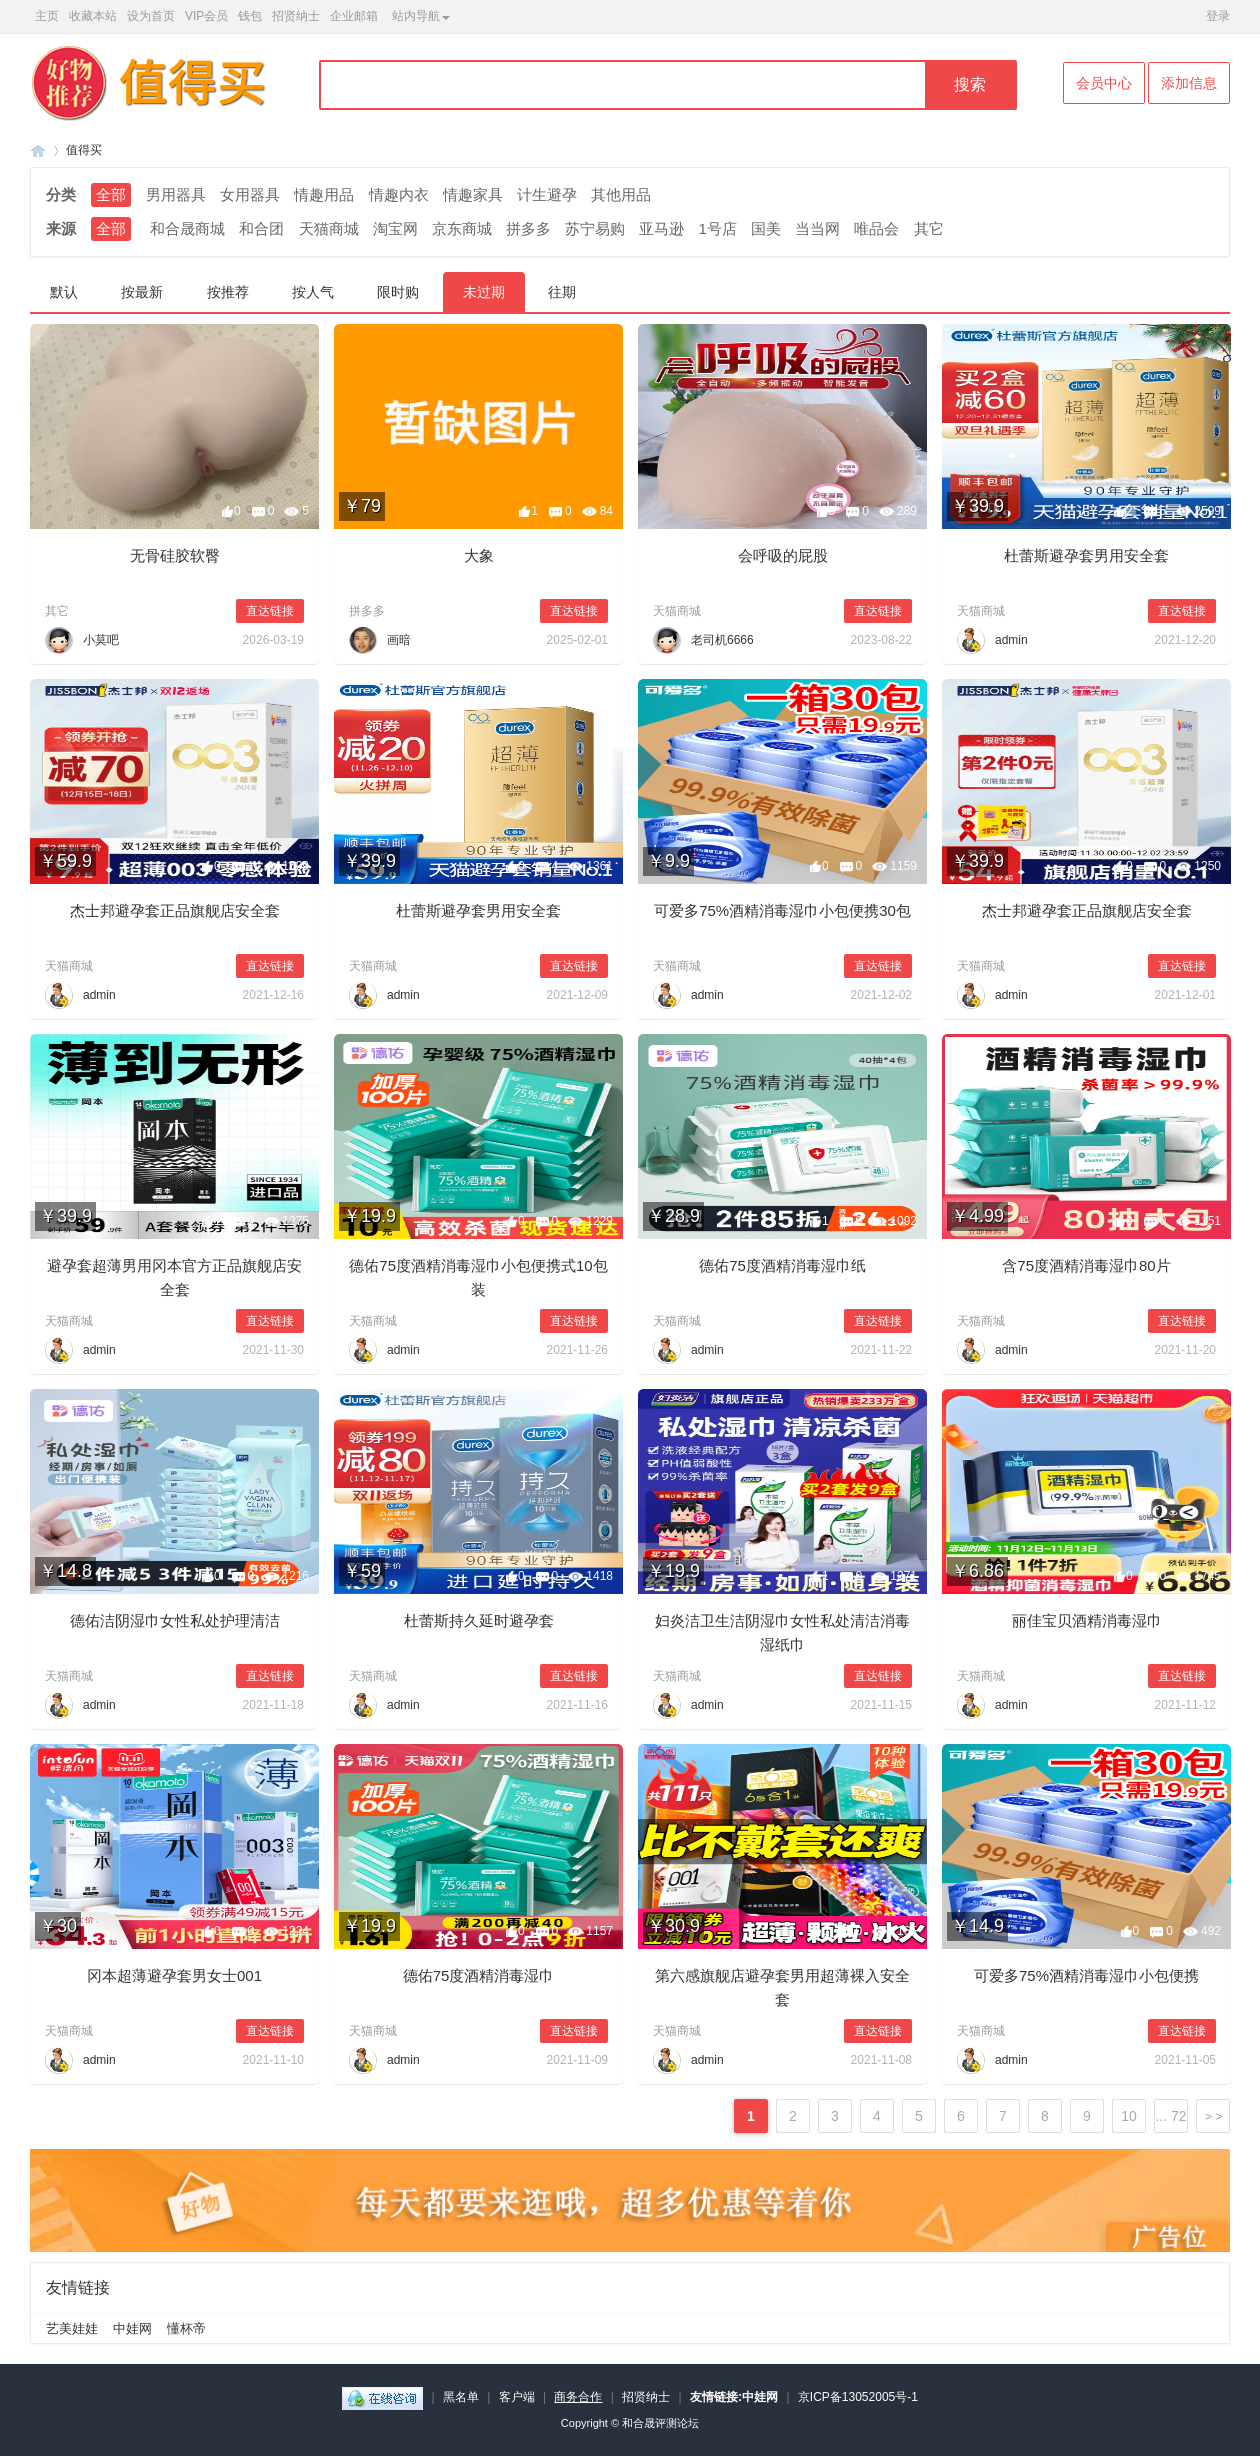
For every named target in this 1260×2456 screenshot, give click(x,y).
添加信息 (1189, 83)
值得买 (84, 150)
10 (1129, 2116)
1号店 (718, 228)
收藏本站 (93, 16)
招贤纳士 (296, 16)
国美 (766, 228)
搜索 (970, 84)
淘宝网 (395, 228)
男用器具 (176, 194)
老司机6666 (722, 640)
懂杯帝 (186, 2328)
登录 (1218, 16)
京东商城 (462, 228)
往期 (562, 292)
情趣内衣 (399, 194)
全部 (111, 194)
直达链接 (270, 611)
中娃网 (132, 2328)
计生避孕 (547, 194)
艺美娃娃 (72, 2328)
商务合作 (578, 2397)
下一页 (1213, 2116)
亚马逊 (661, 228)
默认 (64, 292)
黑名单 (461, 2397)
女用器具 (250, 194)
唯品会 (876, 228)
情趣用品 (324, 194)
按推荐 (228, 292)
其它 (929, 228)
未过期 (484, 292)
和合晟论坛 (38, 150)
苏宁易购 (595, 228)
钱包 (250, 16)
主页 (47, 16)
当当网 (817, 228)
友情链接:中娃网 (734, 2397)
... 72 (1170, 2116)
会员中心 (1104, 83)
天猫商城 (329, 228)
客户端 (517, 2397)
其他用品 (621, 194)
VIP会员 (206, 16)
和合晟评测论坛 (660, 2423)
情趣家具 (473, 194)
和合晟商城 (187, 228)
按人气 (313, 292)
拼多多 (528, 228)
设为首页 (151, 16)
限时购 (398, 292)
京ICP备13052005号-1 (858, 2397)
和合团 (261, 228)
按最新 (142, 292)
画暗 (399, 640)
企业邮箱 (354, 16)
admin (1011, 640)
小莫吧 (101, 640)
